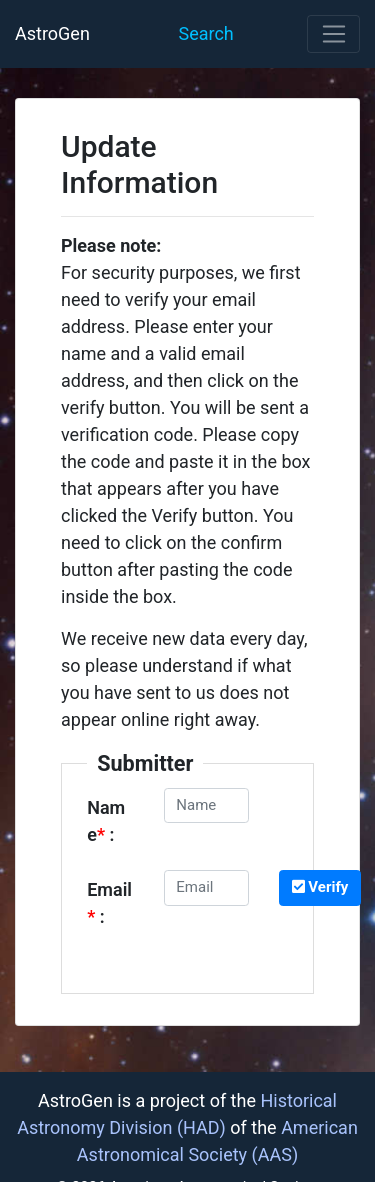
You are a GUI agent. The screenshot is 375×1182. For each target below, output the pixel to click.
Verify (320, 887)
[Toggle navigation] (333, 34)
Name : (106, 821)
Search (205, 33)
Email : (109, 903)
